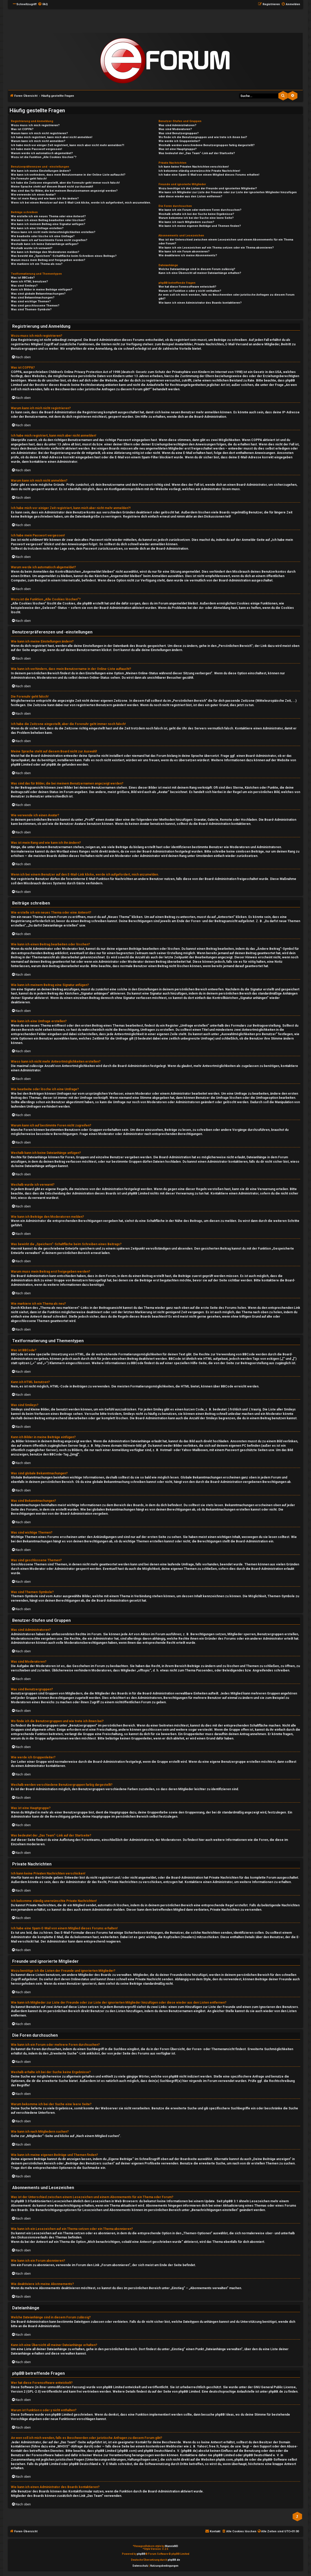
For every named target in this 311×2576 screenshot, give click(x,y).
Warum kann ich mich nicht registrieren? (39, 133)
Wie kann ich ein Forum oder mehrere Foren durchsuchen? (199, 210)
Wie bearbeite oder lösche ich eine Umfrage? (43, 236)
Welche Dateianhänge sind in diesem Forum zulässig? (196, 269)
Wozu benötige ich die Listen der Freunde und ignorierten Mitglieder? (207, 188)
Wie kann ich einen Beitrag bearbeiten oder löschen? (48, 220)
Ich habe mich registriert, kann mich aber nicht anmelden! (51, 137)
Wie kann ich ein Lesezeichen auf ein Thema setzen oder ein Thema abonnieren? (216, 247)
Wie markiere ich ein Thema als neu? (36, 264)
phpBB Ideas (224, 2414)
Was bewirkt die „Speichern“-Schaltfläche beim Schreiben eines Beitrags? (64, 256)
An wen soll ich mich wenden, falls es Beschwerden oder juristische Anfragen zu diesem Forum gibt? (226, 296)
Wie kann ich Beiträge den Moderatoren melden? (45, 252)
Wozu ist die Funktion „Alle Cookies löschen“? (43, 157)
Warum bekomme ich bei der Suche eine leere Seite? (196, 218)
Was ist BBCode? (23, 277)
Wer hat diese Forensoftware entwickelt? (187, 286)
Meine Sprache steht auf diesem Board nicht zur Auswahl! (52, 186)
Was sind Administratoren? (177, 125)
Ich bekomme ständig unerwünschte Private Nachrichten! (199, 171)
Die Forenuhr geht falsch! (29, 178)
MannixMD (171, 2546)
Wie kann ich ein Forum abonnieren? (183, 251)
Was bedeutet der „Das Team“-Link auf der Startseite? (196, 153)
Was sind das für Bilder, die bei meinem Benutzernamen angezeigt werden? (64, 190)
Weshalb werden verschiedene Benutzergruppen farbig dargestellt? (206, 145)
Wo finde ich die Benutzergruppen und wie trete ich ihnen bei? (202, 137)
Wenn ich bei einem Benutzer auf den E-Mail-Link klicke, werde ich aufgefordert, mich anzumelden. (81, 202)
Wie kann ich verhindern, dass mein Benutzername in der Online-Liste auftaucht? (68, 174)
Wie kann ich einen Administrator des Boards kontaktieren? (200, 302)
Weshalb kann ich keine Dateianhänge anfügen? (44, 244)
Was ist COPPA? (22, 129)
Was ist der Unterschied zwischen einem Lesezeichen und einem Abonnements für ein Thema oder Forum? (225, 241)
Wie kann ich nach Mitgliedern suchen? (186, 222)
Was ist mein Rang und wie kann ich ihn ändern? (45, 198)
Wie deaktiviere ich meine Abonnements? (187, 255)
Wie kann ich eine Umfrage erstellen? (37, 228)
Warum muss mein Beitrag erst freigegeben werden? (48, 260)
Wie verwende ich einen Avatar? (33, 194)
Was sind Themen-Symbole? (31, 309)
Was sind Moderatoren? (175, 129)
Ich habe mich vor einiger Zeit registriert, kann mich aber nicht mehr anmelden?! (67, 145)
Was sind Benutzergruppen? (178, 133)
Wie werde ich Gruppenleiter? (179, 141)
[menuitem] (43, 4)
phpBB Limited (21, 764)
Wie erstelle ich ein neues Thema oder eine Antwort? (48, 216)
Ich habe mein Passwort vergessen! (36, 149)
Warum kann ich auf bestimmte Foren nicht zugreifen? (49, 240)
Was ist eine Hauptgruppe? (177, 149)
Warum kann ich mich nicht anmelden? (38, 141)
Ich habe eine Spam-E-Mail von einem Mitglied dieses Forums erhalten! (208, 174)
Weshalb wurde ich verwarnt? (31, 248)
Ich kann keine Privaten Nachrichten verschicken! (193, 166)
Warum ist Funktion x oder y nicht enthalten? (189, 291)
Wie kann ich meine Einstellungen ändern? (41, 171)
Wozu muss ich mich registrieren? (35, 125)
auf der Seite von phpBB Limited (176, 2391)
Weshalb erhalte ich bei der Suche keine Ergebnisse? (196, 214)
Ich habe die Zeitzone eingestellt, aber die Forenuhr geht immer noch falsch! (65, 182)
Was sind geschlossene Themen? (35, 305)
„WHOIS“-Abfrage (69, 2446)
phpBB (141, 2553)
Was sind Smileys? (24, 285)
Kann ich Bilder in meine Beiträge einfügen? (41, 289)
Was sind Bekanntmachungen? (32, 297)
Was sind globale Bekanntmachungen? (38, 293)
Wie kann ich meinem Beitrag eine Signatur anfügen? (48, 224)
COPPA (256, 440)
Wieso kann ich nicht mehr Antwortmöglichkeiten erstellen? (53, 232)
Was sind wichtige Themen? (31, 301)
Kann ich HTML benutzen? (29, 281)
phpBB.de (53, 764)
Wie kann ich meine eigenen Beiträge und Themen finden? (199, 226)
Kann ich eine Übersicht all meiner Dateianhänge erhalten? (199, 273)
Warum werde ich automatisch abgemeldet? (42, 153)
